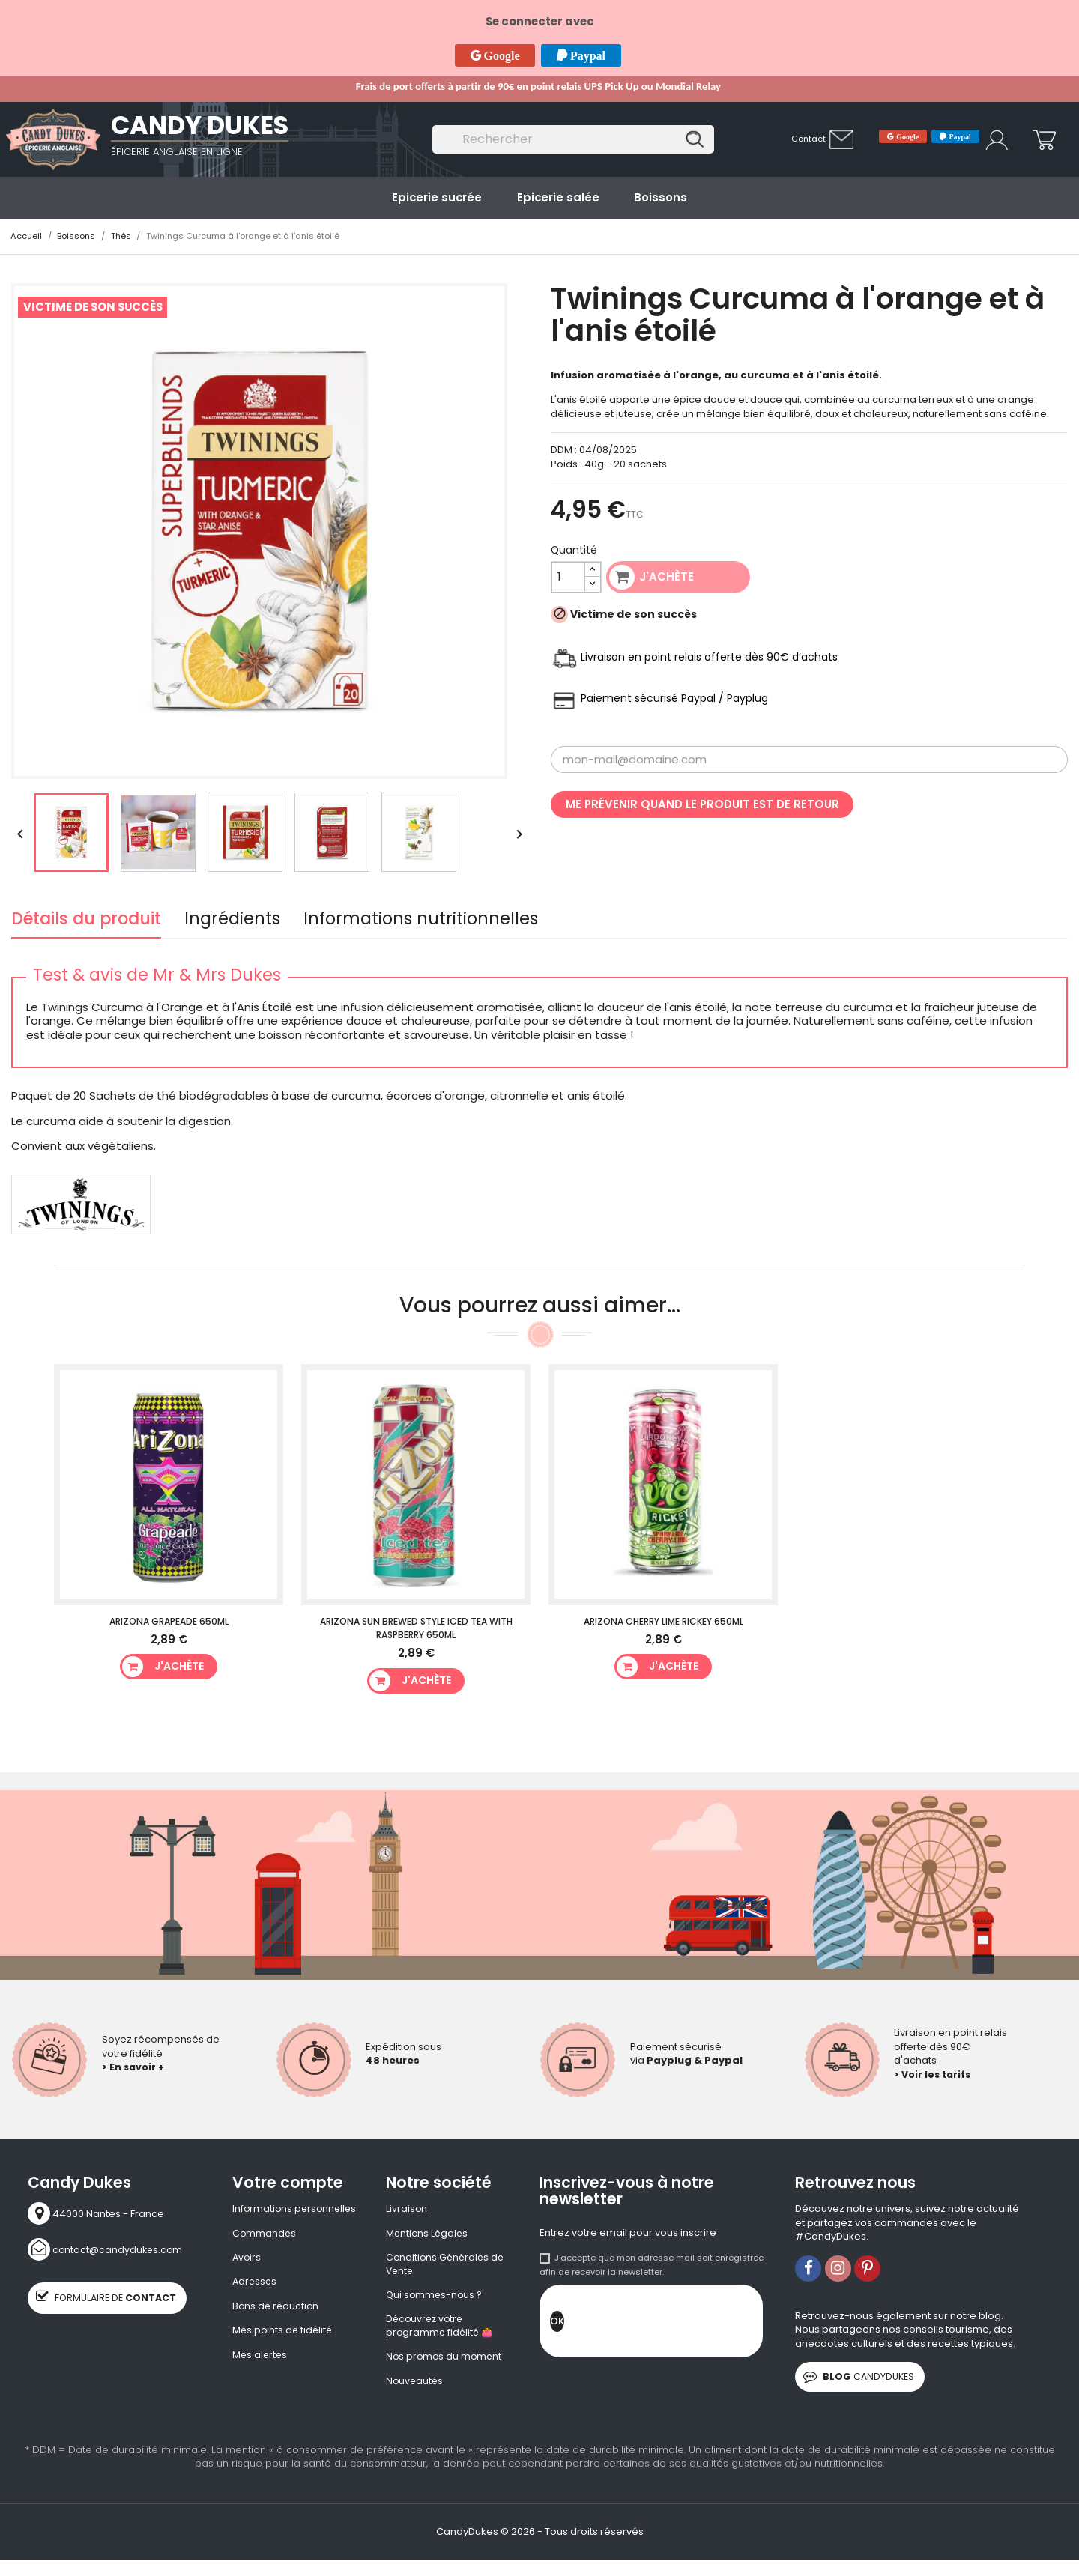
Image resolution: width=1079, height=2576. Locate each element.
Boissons (660, 197)
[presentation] (678, 2325)
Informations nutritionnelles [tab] (420, 921)
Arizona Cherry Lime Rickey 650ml (663, 1621)
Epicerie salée (558, 197)
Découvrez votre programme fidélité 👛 (441, 2331)
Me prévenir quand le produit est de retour (702, 804)
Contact (808, 139)
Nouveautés (415, 2387)
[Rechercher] (573, 139)
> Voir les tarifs (934, 2074)
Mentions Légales (428, 2234)
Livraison (407, 2209)
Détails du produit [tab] (86, 921)
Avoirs (247, 2259)
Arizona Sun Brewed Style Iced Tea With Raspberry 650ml (416, 1628)
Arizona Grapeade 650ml (169, 1621)
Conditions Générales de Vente (447, 2266)
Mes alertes (260, 2359)
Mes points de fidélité (284, 2335)
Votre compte (287, 2182)
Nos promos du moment (445, 2362)
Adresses (255, 2284)
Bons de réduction (276, 2309)
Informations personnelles (296, 2209)
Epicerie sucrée (437, 197)
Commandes (264, 2234)
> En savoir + (134, 2068)
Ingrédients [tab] (232, 921)
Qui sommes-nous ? (436, 2298)
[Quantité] (568, 577)
